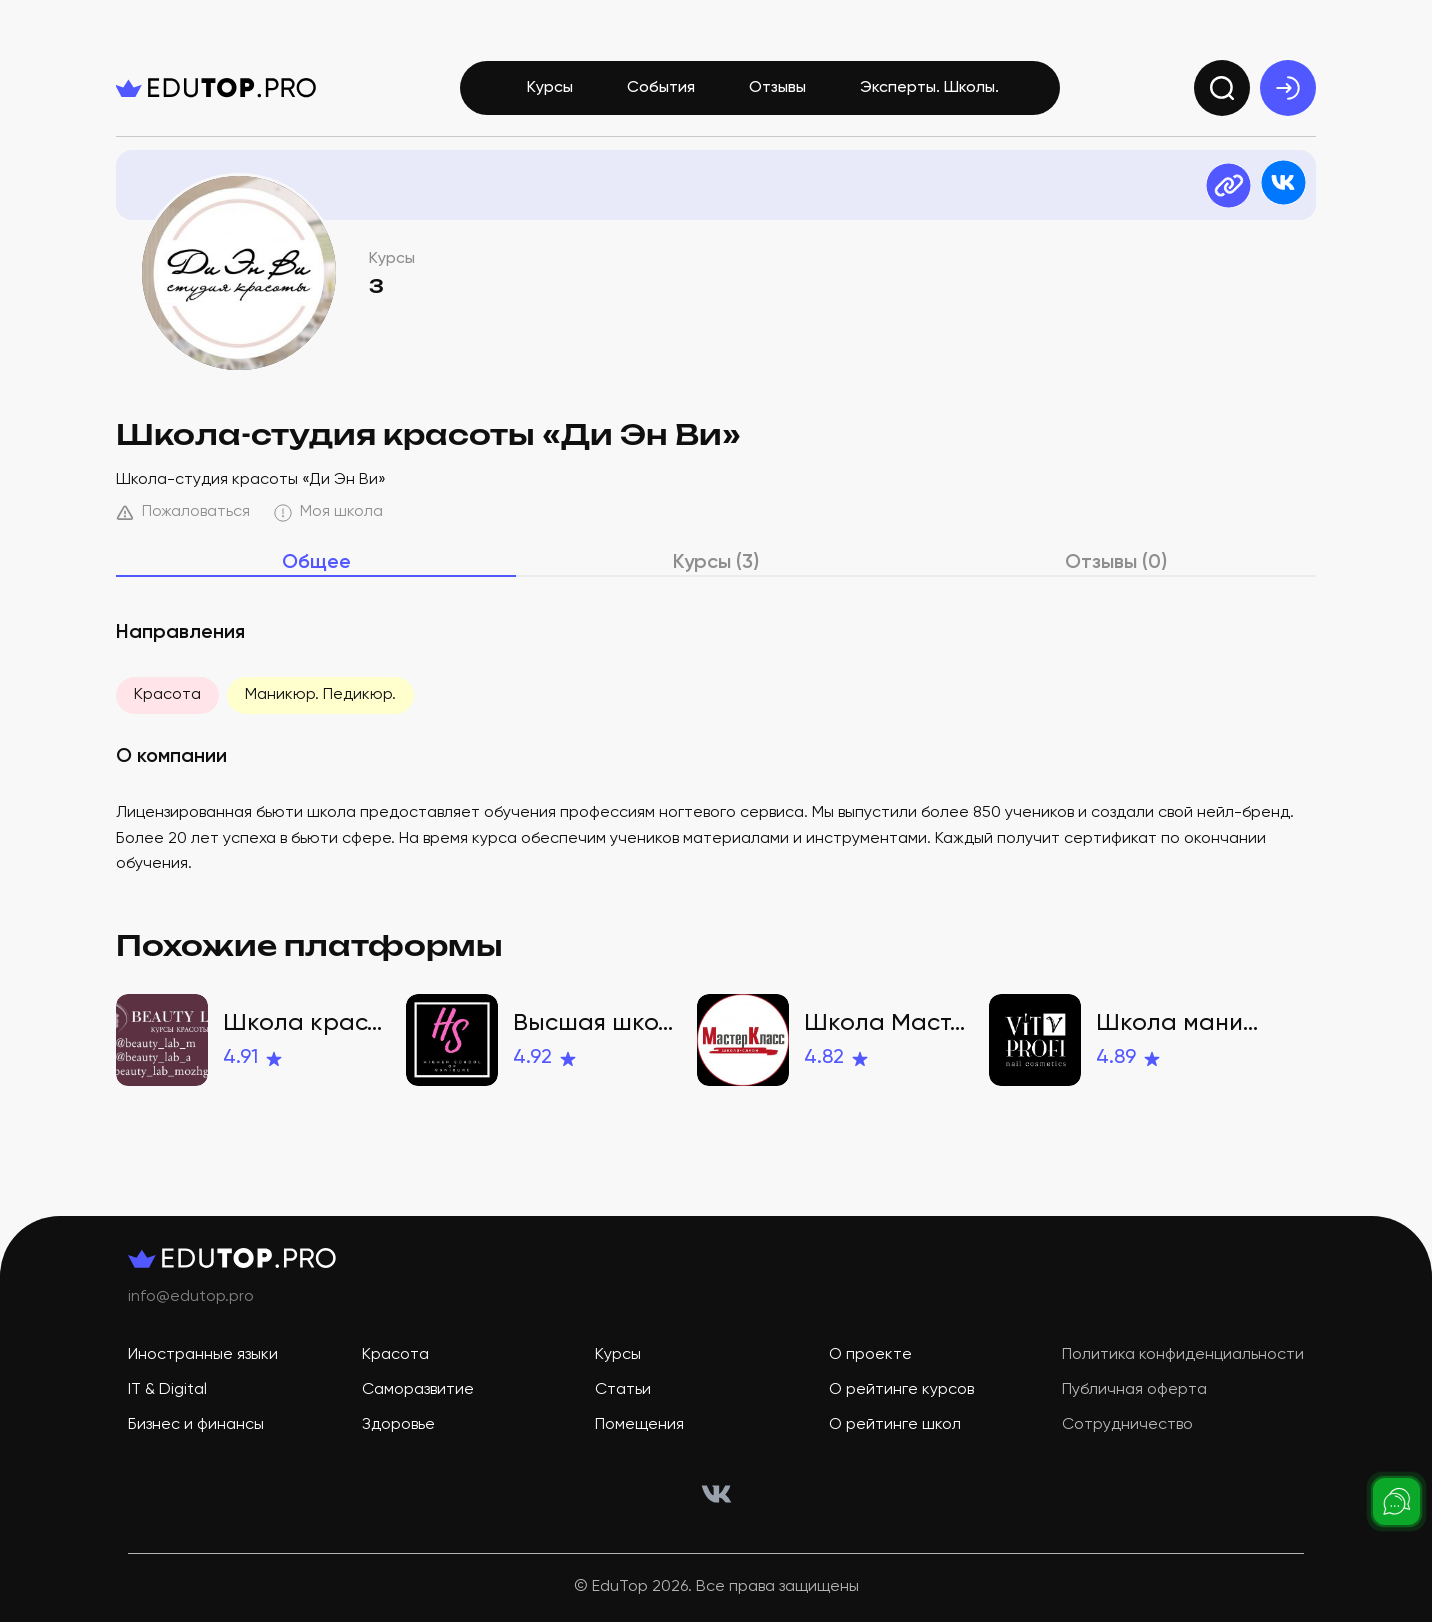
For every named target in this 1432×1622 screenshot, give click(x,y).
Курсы (550, 88)
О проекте (870, 1355)
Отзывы (777, 88)
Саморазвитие (418, 1390)
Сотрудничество (1127, 1425)
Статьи (623, 1390)
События (661, 88)
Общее (316, 563)
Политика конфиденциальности (1183, 1355)
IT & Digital (167, 1390)
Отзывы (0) (1116, 563)
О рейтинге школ (895, 1425)
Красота (167, 695)
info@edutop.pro (191, 1297)
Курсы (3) (716, 563)
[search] (1222, 88)
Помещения (639, 1425)
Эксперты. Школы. (929, 88)
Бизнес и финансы (196, 1425)
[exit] (1288, 88)
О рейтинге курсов (901, 1390)
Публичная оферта (1134, 1390)
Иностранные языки (203, 1355)
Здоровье (398, 1425)
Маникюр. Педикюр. (320, 695)
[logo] (216, 88)
